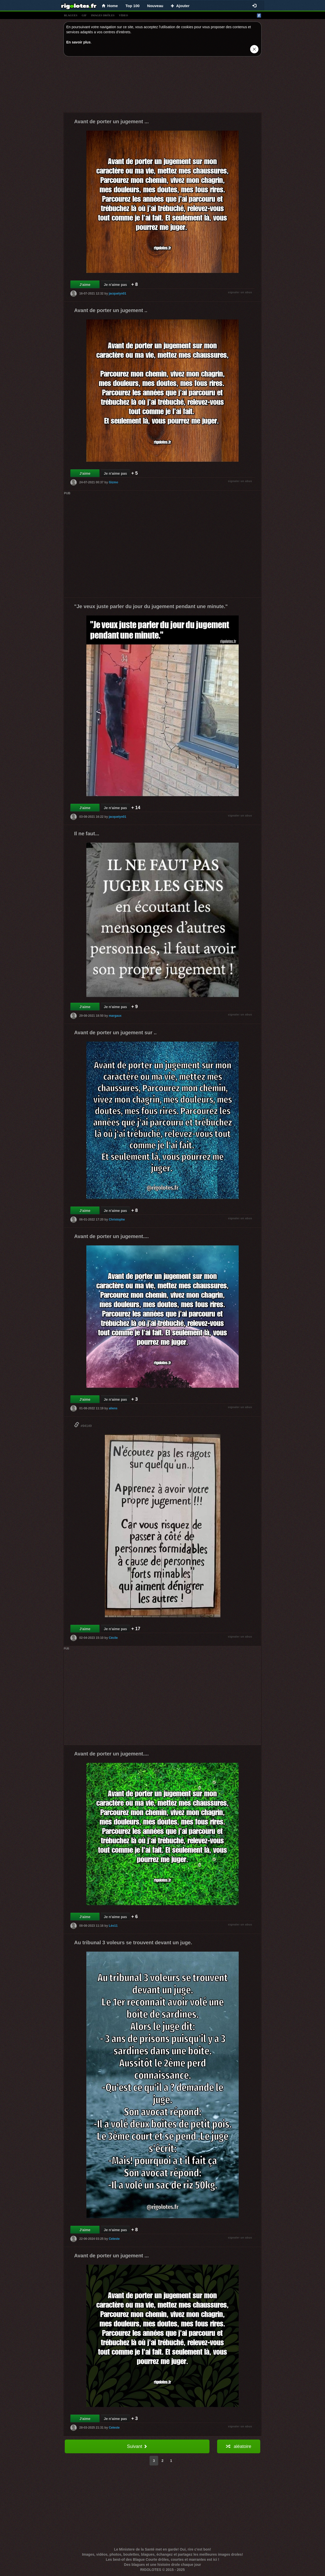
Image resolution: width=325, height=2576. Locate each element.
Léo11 (113, 1925)
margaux (115, 1015)
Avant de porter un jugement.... (111, 1236)
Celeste (114, 2239)
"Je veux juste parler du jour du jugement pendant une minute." (151, 606)
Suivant (137, 2446)
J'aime (84, 285)
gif (84, 15)
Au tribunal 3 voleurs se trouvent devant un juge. (133, 1942)
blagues (70, 15)
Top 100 (132, 6)
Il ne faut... (86, 833)
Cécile (113, 1638)
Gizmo (113, 482)
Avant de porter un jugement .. (110, 310)
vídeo (123, 15)
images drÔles (103, 15)
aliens (113, 1408)
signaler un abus (240, 292)
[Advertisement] (162, 85)
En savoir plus (78, 42)
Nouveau (155, 6)
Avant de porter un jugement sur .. (115, 1032)
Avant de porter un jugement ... (111, 121)
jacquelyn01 (117, 293)
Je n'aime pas (115, 285)
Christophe (117, 1219)
